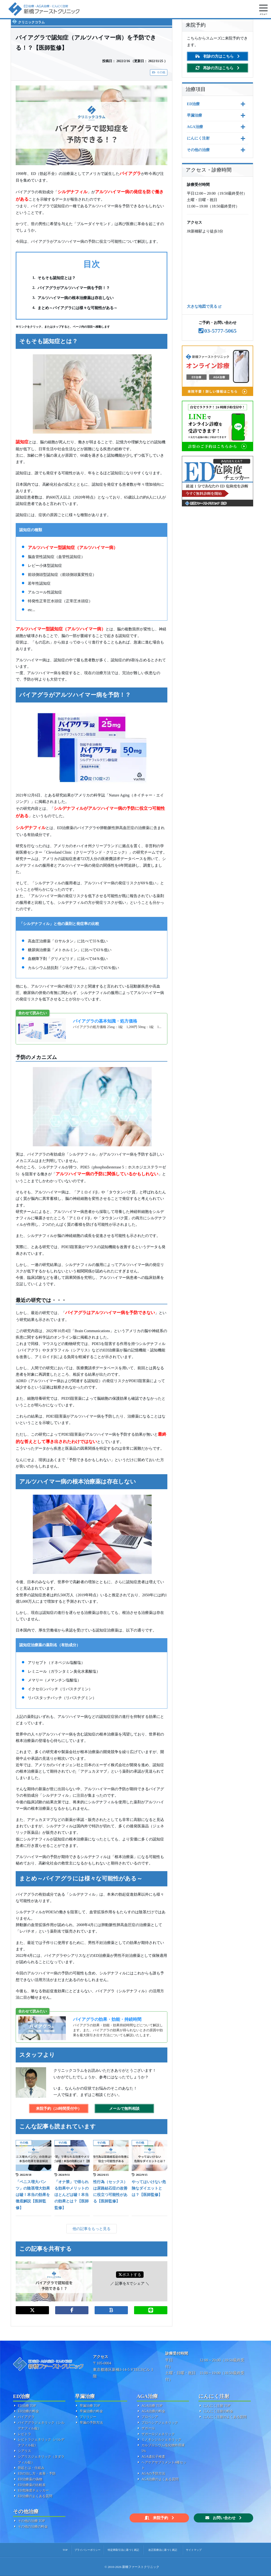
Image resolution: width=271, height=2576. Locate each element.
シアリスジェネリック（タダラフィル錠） (41, 2459)
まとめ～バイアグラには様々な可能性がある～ (77, 308)
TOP (65, 2549)
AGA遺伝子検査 (153, 2456)
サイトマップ (194, 2549)
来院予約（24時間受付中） (59, 2108)
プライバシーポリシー (87, 2549)
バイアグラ (26, 2417)
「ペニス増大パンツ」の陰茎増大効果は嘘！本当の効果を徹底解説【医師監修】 (33, 2195)
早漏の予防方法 (91, 2422)
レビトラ (24, 2434)
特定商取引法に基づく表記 (123, 2549)
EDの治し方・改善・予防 (37, 2473)
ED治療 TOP (27, 2406)
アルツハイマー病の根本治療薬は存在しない (76, 298)
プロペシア (149, 2417)
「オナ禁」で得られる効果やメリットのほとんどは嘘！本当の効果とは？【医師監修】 (71, 2195)
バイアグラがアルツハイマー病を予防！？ (74, 288)
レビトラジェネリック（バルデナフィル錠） (41, 2442)
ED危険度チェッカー (33, 2490)
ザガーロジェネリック (158, 2434)
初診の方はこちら (218, 56)
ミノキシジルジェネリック (161, 2439)
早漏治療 (194, 115)
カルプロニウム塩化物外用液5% (163, 2448)
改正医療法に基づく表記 (162, 2549)
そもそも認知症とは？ (57, 278)
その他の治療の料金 (33, 2526)
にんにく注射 (198, 138)
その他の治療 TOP (31, 2521)
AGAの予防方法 (153, 2473)
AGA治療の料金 (153, 2411)
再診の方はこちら (218, 68)
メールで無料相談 (124, 2108)
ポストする (129, 2275)
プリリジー (88, 2417)
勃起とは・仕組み (31, 2468)
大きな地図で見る (202, 306)
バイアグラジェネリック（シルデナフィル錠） (41, 2425)
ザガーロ (148, 2428)
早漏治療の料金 (91, 2411)
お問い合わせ (224, 2518)
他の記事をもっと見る (92, 2229)
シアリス (24, 2451)
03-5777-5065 (220, 331)
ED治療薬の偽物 (30, 2479)
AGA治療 (195, 127)
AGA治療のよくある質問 (160, 2479)
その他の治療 (198, 150)
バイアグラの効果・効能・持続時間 (107, 2019)
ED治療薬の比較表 (32, 2485)
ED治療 (193, 104)
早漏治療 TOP (90, 2406)
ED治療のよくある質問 (35, 2496)
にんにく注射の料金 (218, 2411)
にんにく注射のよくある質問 (225, 2417)
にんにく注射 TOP (216, 2406)
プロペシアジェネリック (159, 2422)
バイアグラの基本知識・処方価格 (105, 1021)
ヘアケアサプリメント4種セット (163, 2465)
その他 (161, 72)
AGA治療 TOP (151, 2406)
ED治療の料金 (28, 2411)
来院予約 (160, 2518)
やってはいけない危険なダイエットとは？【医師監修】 (149, 2188)
